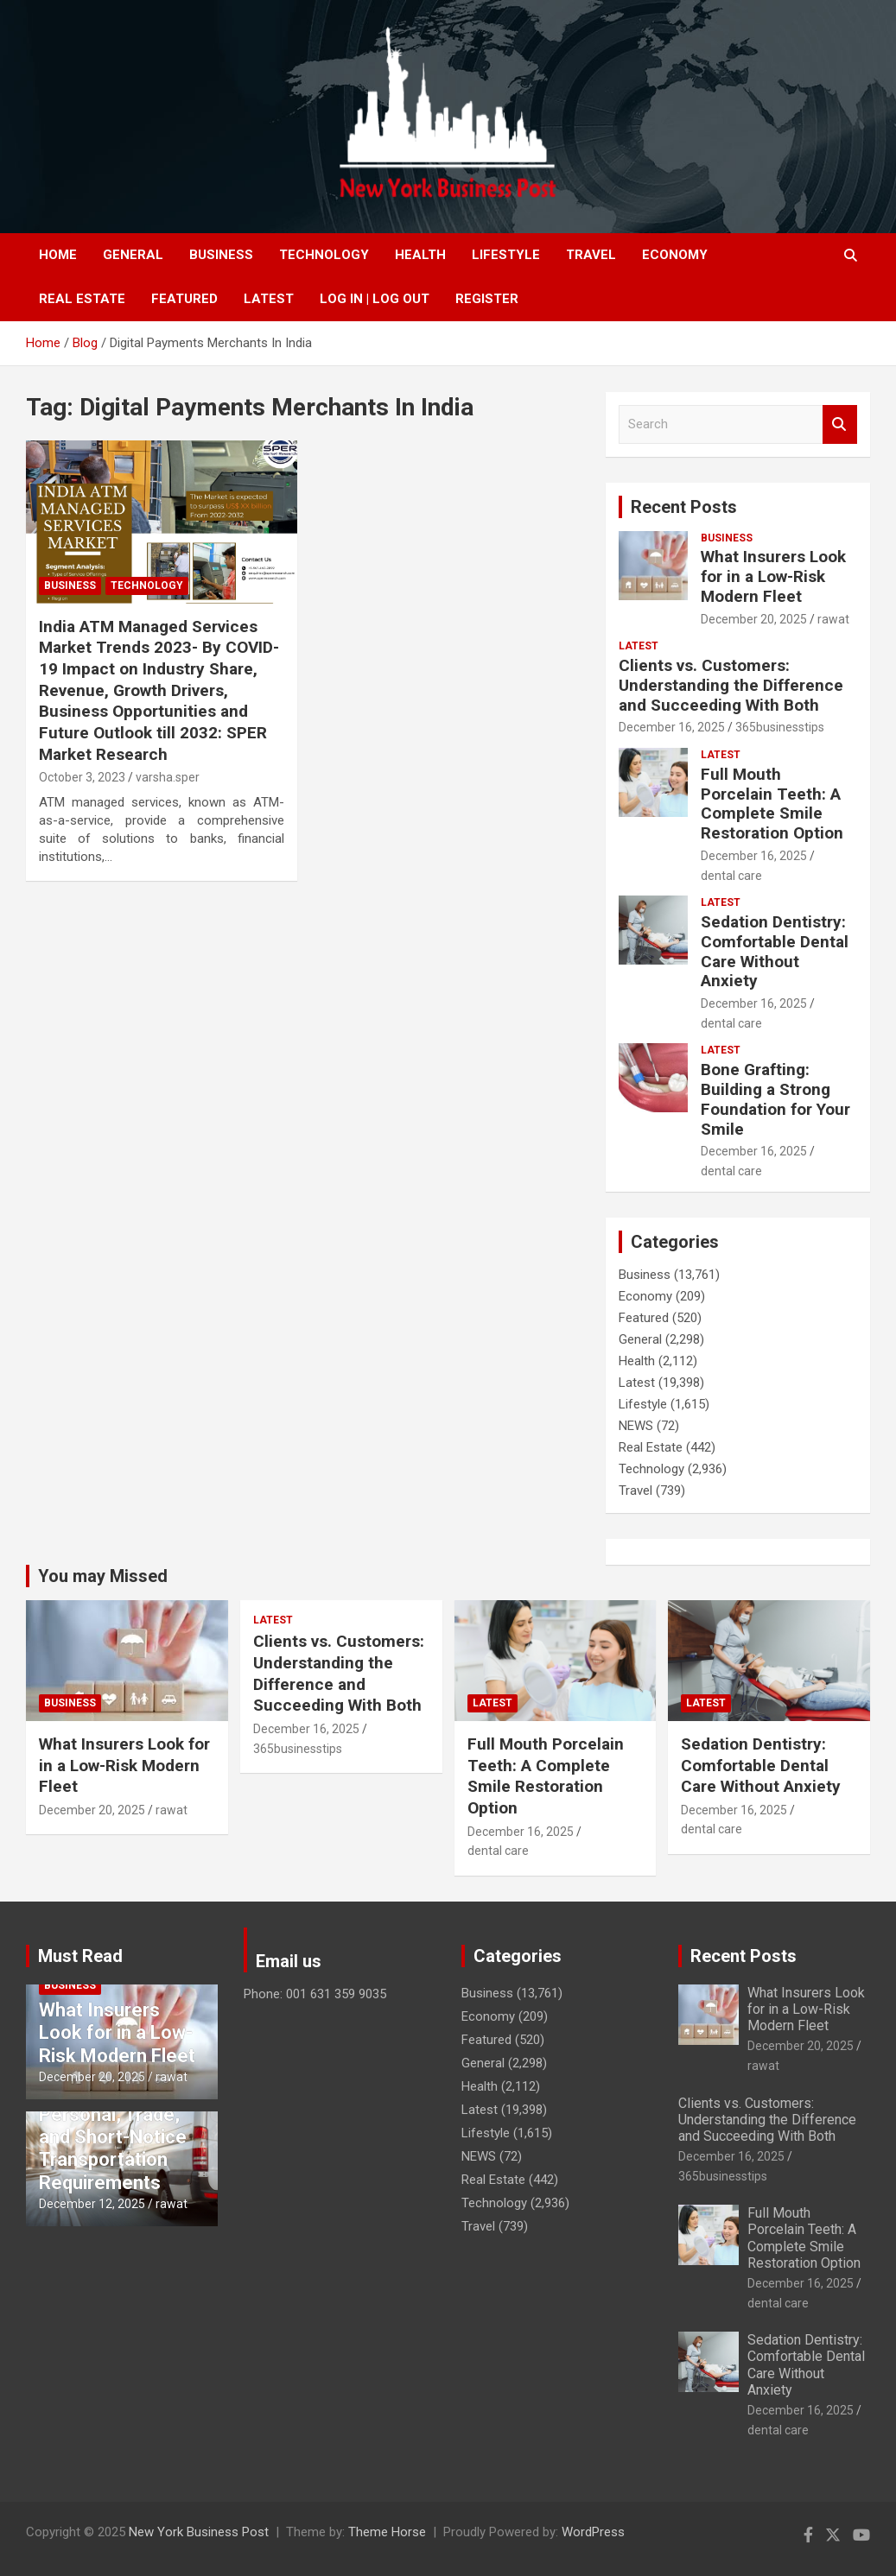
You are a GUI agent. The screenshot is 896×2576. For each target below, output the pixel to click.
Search (840, 424)
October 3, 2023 (82, 777)
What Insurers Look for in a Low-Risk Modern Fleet (773, 576)
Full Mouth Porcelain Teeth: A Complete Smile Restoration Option (772, 803)
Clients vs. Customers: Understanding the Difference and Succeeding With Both (731, 685)
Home (58, 255)
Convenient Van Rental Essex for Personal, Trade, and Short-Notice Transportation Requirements (113, 2125)
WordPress (593, 2532)
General (133, 255)
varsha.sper (168, 777)
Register (486, 299)
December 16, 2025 (672, 727)
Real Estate (82, 299)
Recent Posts (684, 507)
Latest (269, 299)
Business (221, 255)
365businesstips (779, 727)
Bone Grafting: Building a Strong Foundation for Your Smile (775, 1099)
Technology (324, 255)
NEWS (636, 1426)
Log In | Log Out (374, 299)
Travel (591, 255)
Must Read (80, 1956)
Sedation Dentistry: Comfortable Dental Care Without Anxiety (774, 951)
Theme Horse (387, 2532)
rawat (833, 619)
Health (420, 255)
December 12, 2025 (92, 2204)
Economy (675, 255)
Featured (184, 299)
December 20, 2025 (754, 619)
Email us (288, 1961)
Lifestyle (506, 255)
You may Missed (103, 1576)
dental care (731, 876)
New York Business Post (199, 2532)
